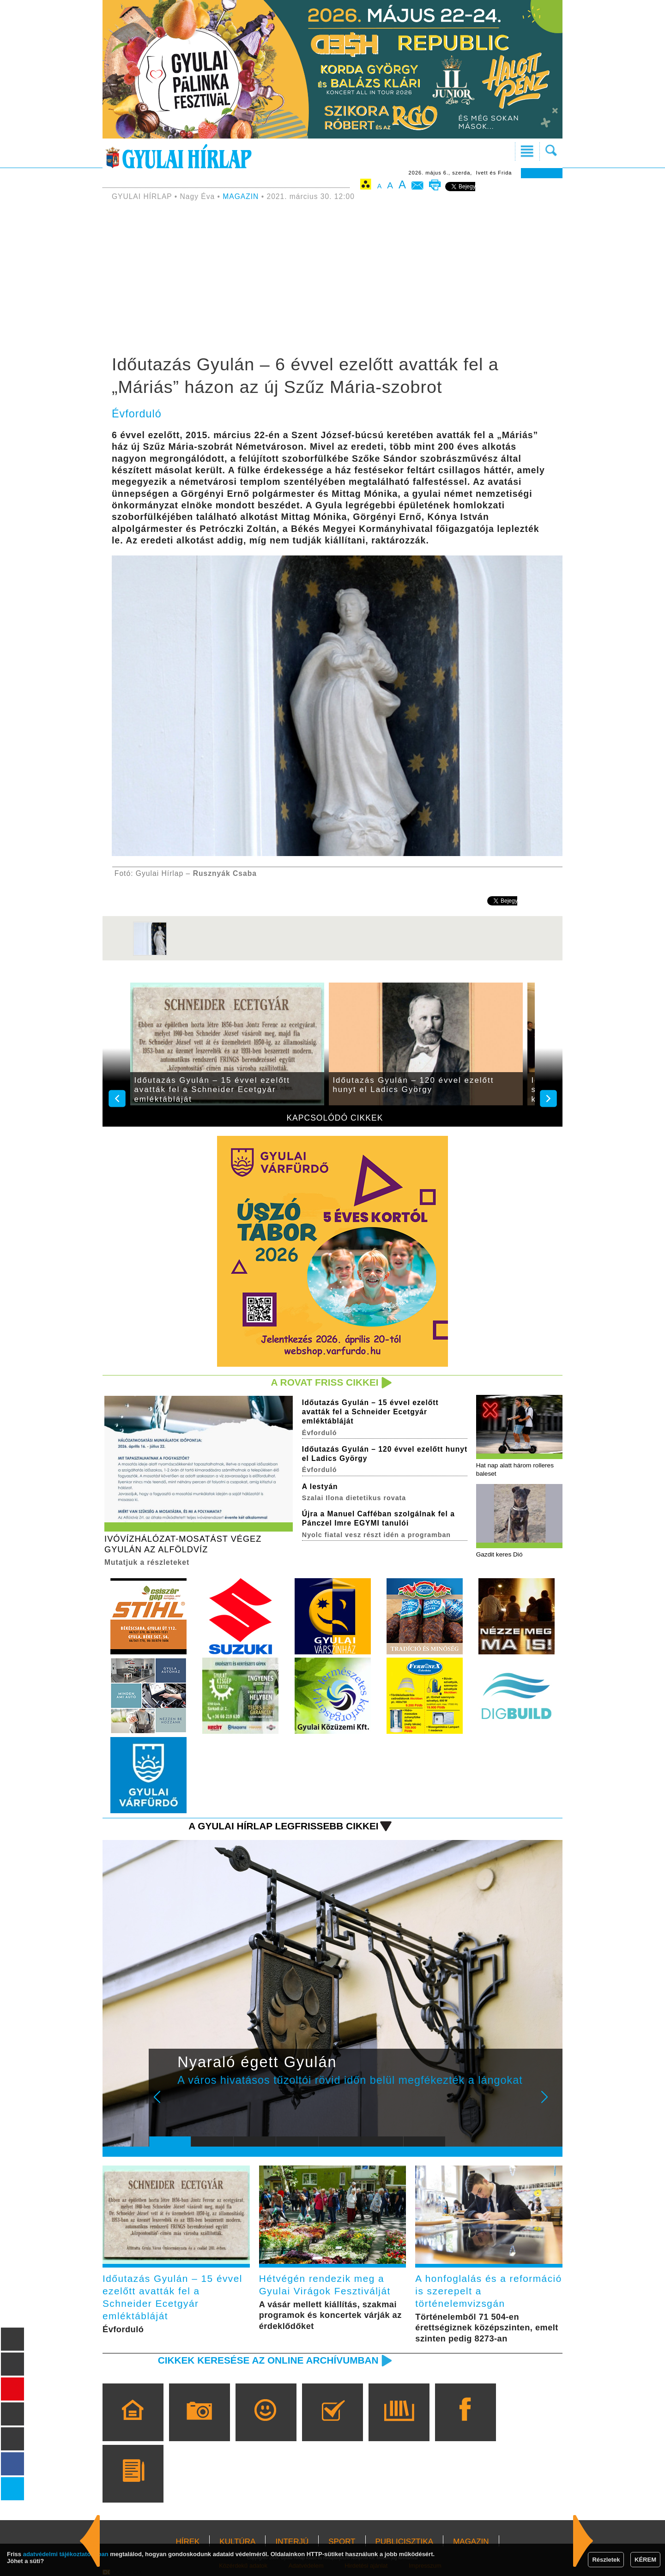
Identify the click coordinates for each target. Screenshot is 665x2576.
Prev (163, 2103)
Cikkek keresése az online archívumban (268, 2360)
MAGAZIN (241, 196)
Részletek (606, 2559)
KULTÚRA (237, 2541)
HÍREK (187, 2541)
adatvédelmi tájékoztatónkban (66, 2554)
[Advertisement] (332, 279)
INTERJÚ (291, 2541)
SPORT (341, 2541)
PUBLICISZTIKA (404, 2541)
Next (549, 2103)
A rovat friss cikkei (325, 1382)
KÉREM (645, 2559)
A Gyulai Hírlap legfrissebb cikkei (283, 1826)
